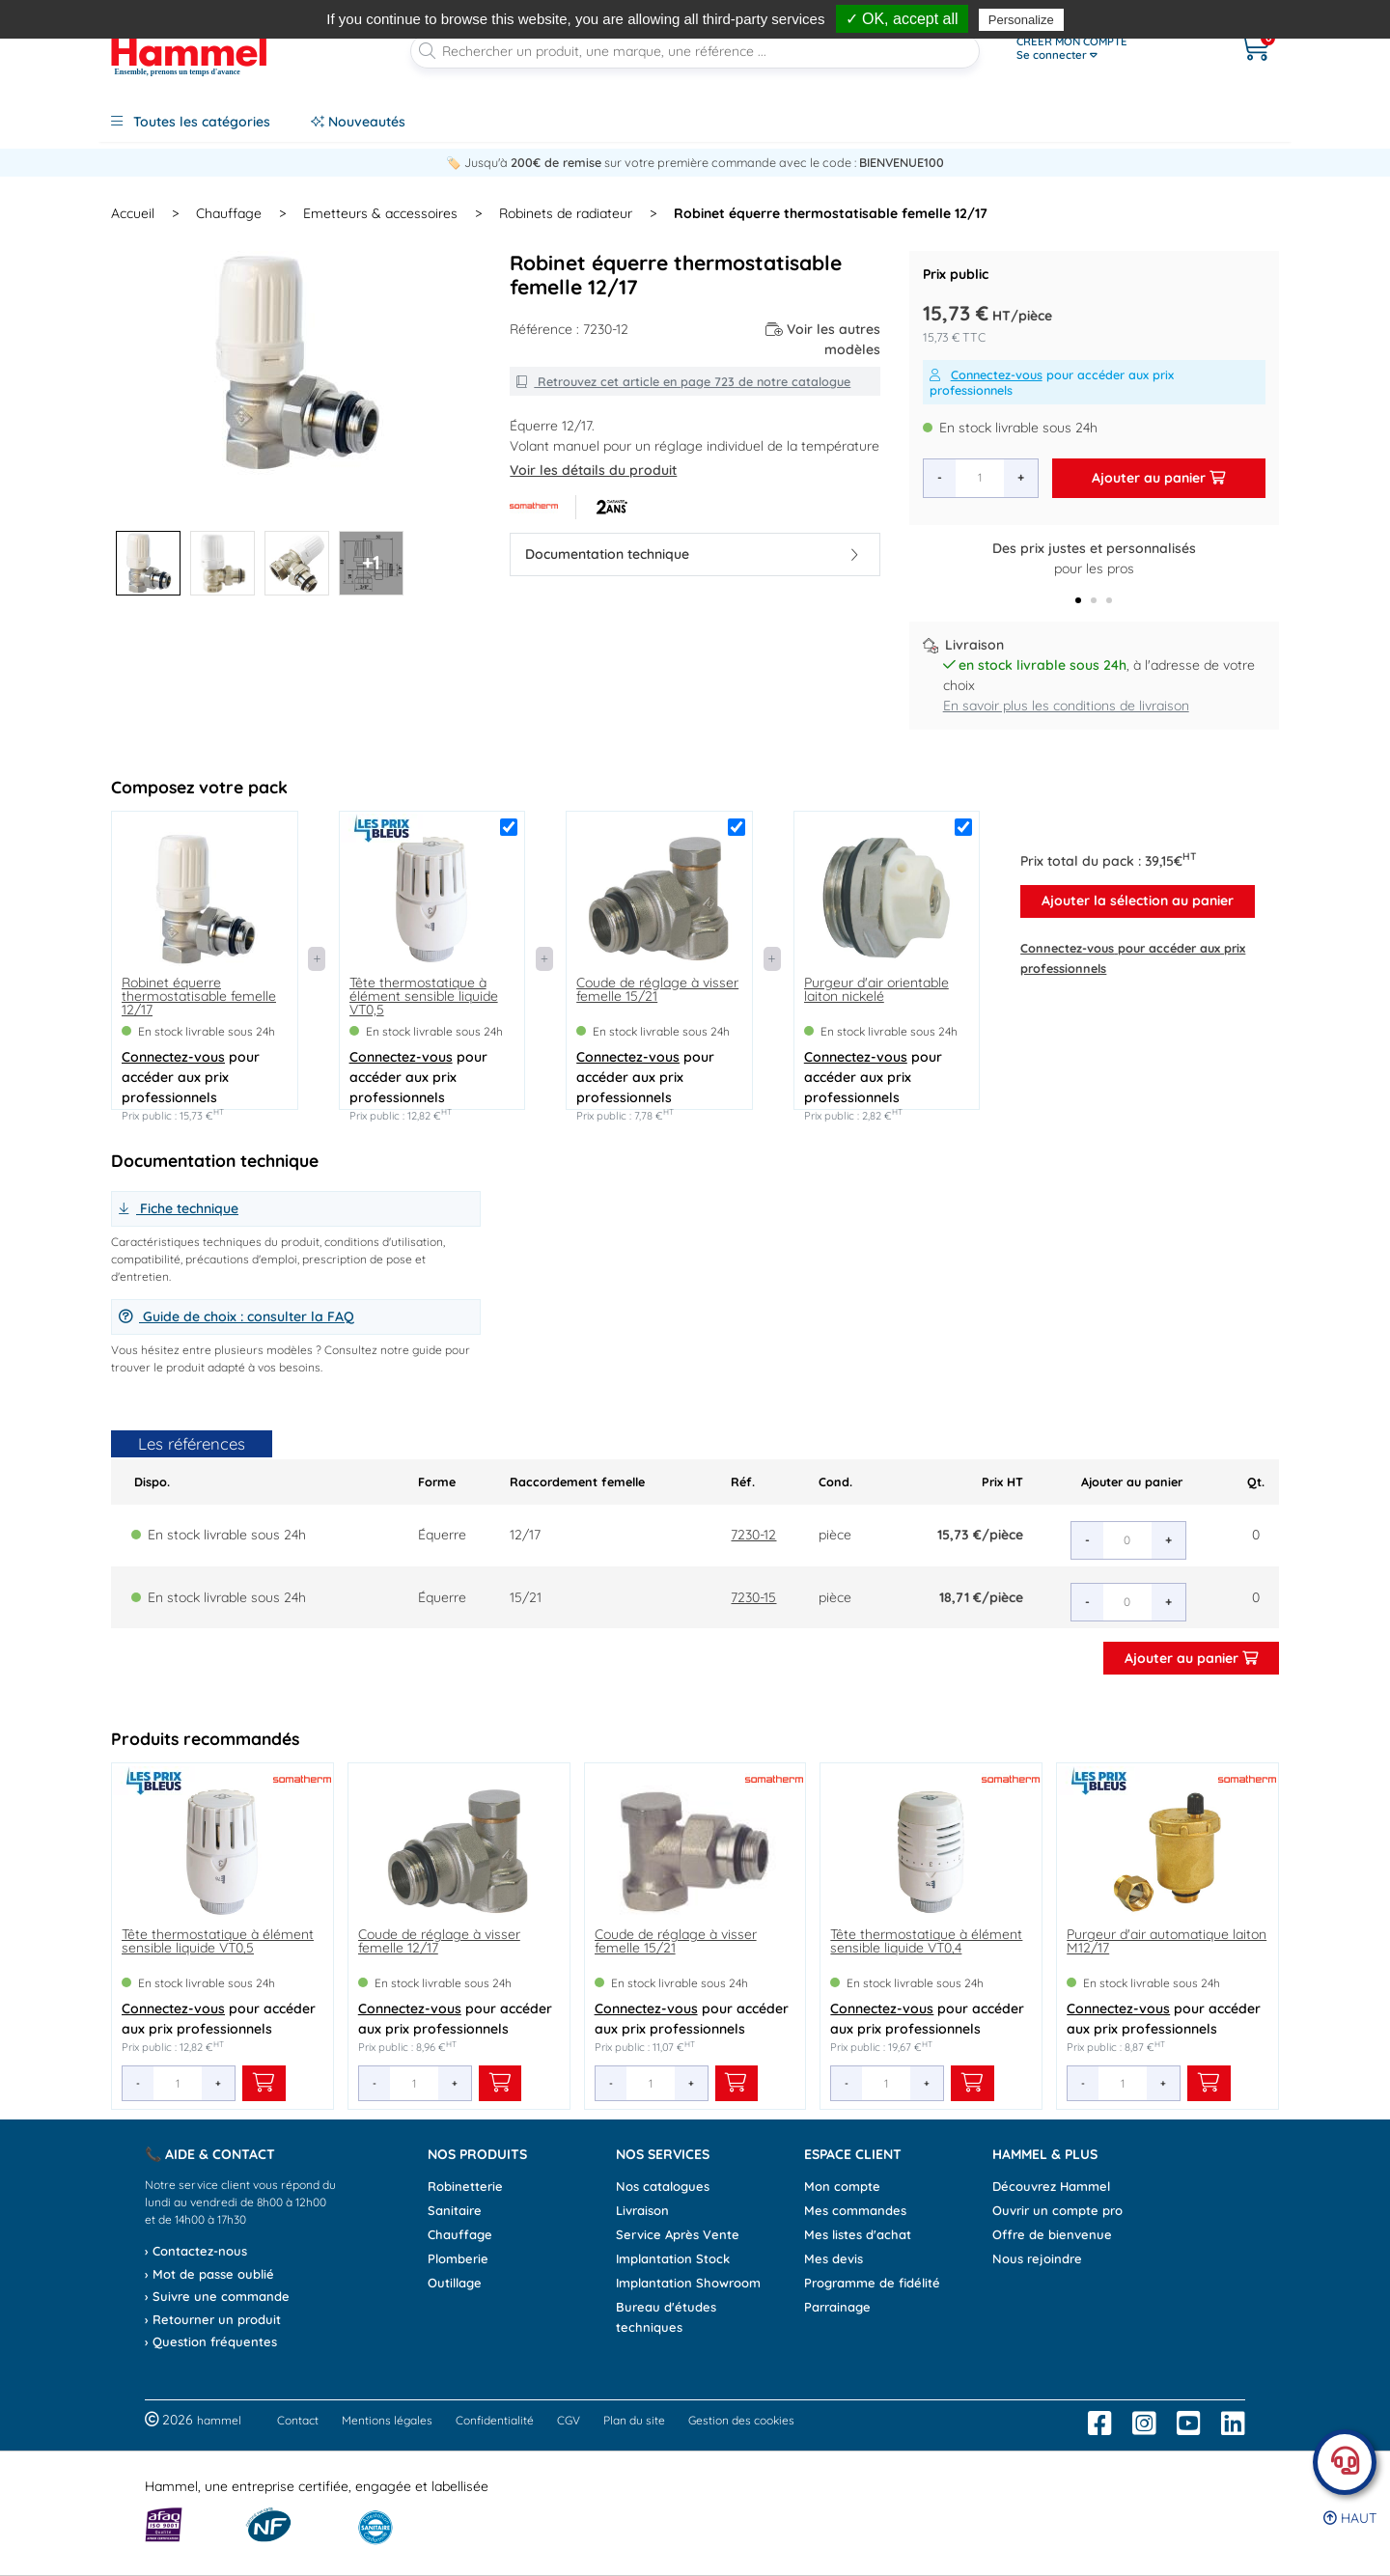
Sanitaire (455, 2210)
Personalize (1021, 20)
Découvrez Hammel (1051, 2186)
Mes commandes (855, 2210)
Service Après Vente (677, 2234)
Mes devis (833, 2258)
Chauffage (460, 2234)
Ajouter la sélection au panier (1138, 900)
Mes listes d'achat (857, 2234)
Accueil (132, 213)
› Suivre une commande (217, 2296)
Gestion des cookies (741, 2420)
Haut (1349, 2518)
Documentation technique (691, 554)
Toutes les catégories (190, 121)
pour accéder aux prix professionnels (1052, 382)
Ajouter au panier (1158, 477)
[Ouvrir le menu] (1107, 48)
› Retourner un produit (213, 2319)
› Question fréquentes (211, 2341)
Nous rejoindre (1037, 2258)
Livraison (642, 2210)
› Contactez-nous (196, 2250)
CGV (568, 2420)
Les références (191, 1443)
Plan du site (634, 2420)
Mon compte (842, 2186)
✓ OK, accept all (902, 19)
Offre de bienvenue (1052, 2234)
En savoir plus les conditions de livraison (1066, 705)
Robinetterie (465, 2186)
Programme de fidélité (872, 2282)
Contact (298, 2420)
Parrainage (837, 2306)
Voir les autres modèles (822, 339)
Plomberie (458, 2258)
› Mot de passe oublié (209, 2274)
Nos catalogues (662, 2186)
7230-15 (753, 1597)
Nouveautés (358, 121)
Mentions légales (387, 2420)
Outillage (455, 2282)
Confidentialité (495, 2420)
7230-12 (753, 1534)
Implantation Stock (673, 2258)
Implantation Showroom (688, 2282)
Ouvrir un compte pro (1057, 2210)
